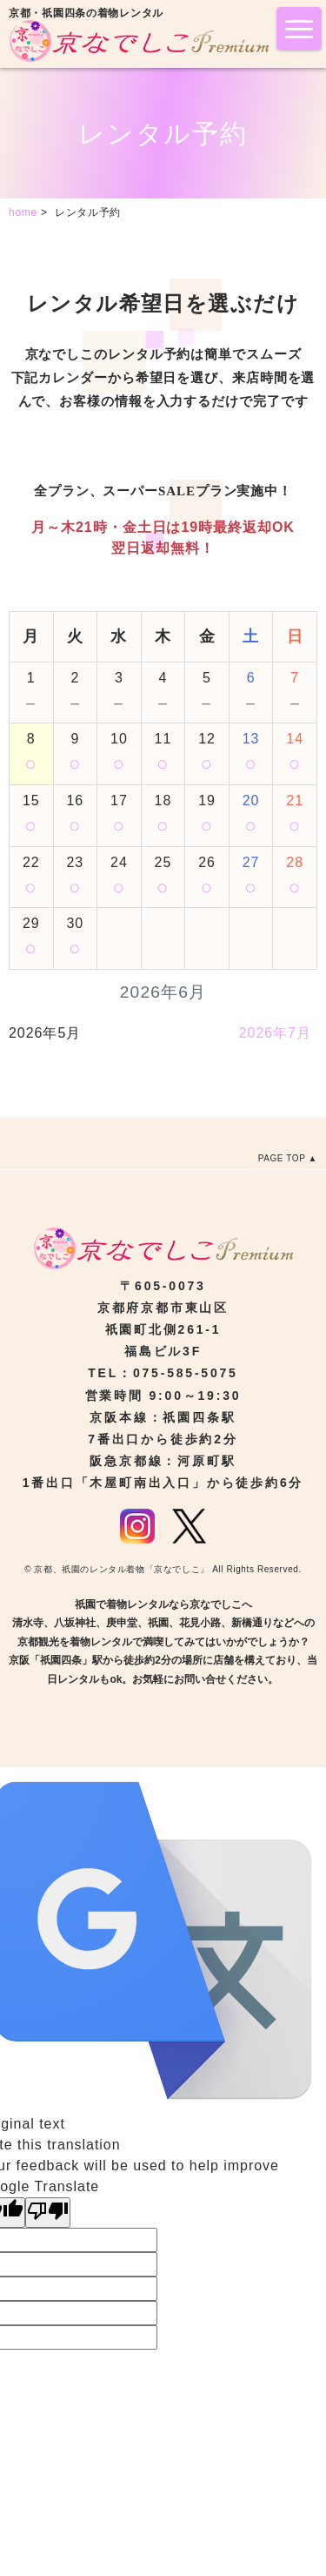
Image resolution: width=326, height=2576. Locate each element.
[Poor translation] (47, 2212)
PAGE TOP (282, 1158)
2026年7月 (275, 1033)
